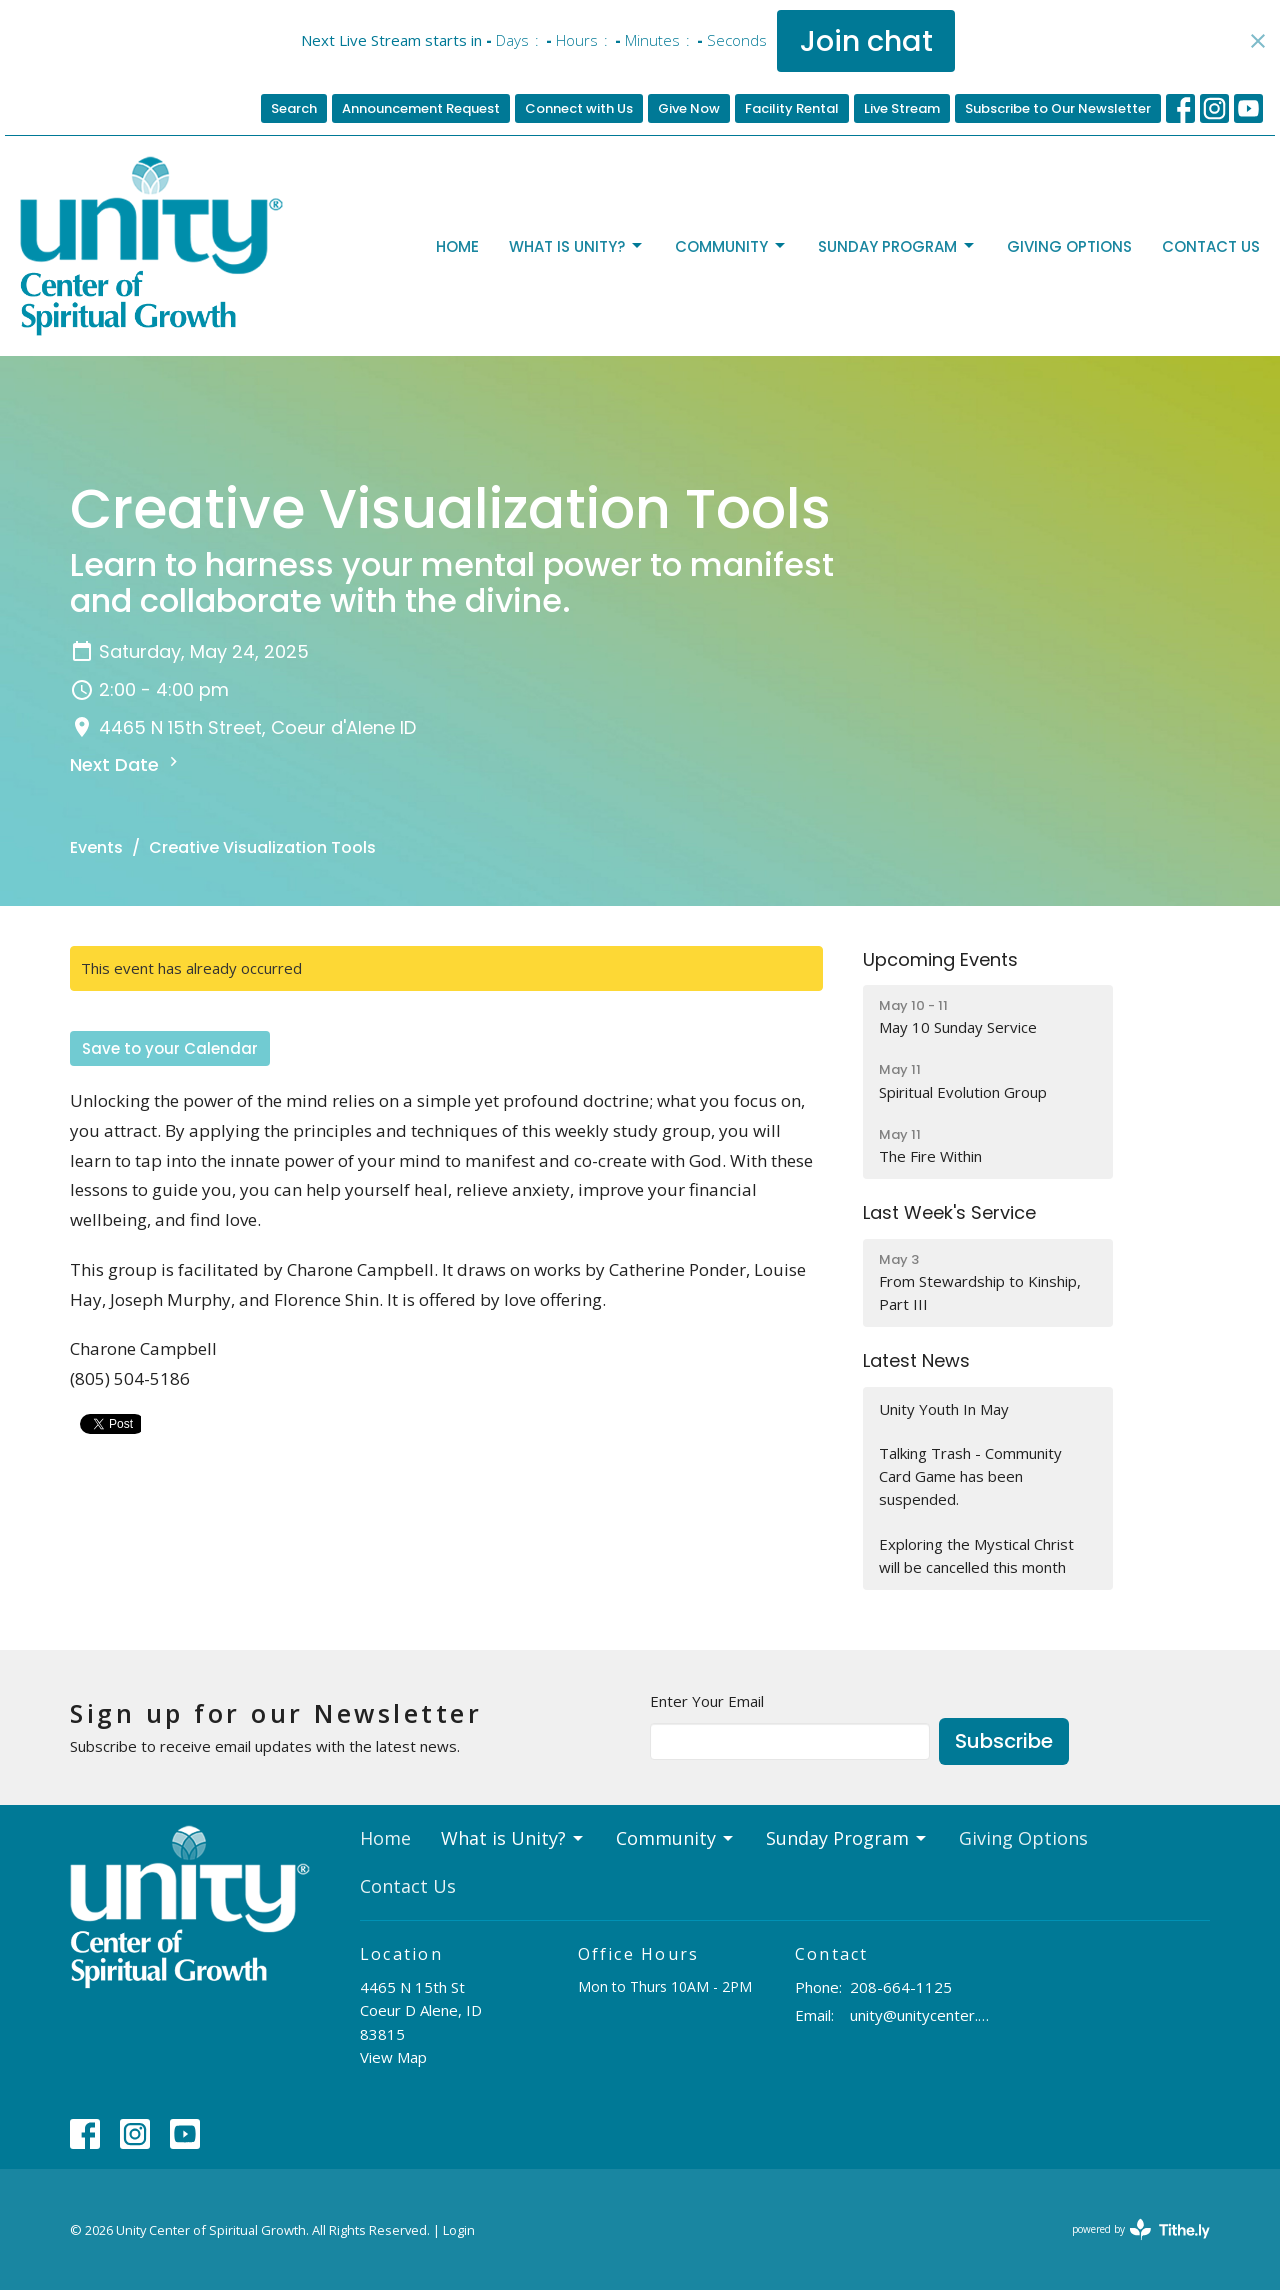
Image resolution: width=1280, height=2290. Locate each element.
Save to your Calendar (170, 1048)
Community (731, 246)
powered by (1141, 2229)
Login (459, 2230)
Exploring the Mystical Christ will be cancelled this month (976, 1555)
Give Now (689, 108)
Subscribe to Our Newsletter (1058, 108)
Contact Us (1211, 246)
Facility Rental (792, 108)
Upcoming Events (940, 959)
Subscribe (1004, 1741)
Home (457, 246)
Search (294, 108)
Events (96, 847)
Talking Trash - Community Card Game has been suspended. (970, 1476)
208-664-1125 (901, 1987)
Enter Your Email (707, 1701)
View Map (393, 2057)
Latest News (916, 1360)
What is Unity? (577, 246)
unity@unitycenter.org (921, 2015)
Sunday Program (897, 246)
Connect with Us (579, 108)
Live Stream (902, 108)
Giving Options (1069, 246)
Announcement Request (421, 108)
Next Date (126, 764)
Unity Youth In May (944, 1409)
